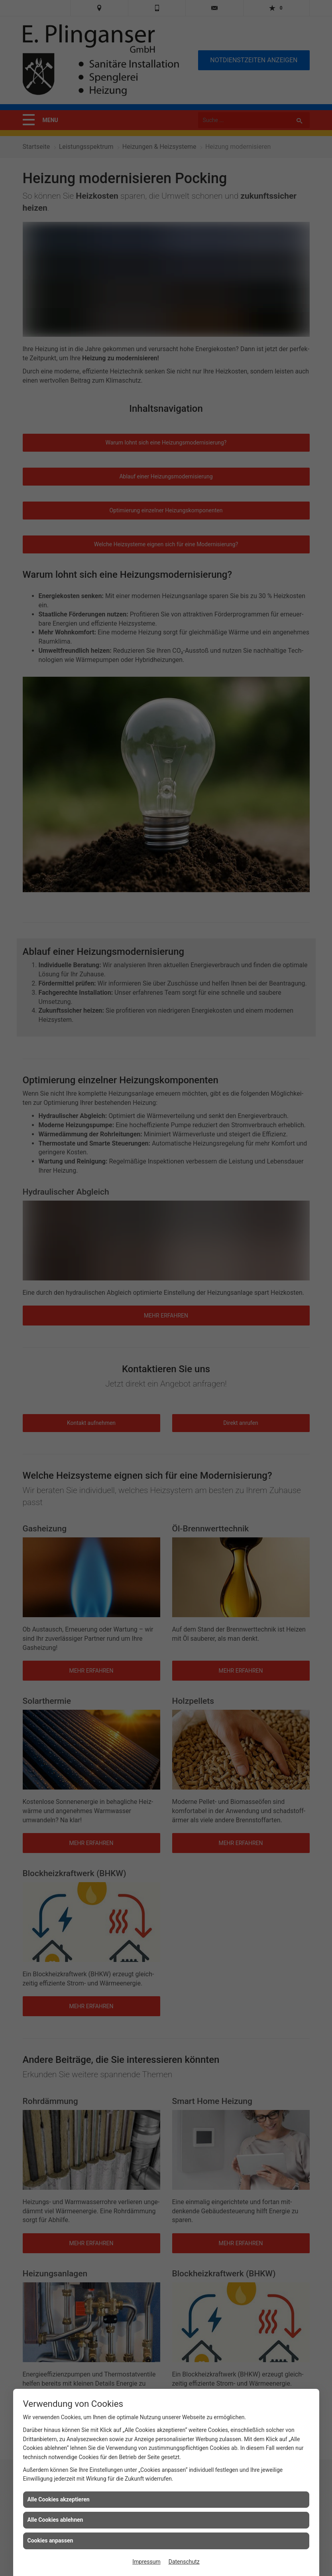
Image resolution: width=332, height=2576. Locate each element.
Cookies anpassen (50, 2540)
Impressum (146, 2561)
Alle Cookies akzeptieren (59, 2499)
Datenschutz (184, 2561)
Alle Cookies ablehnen (55, 2520)
